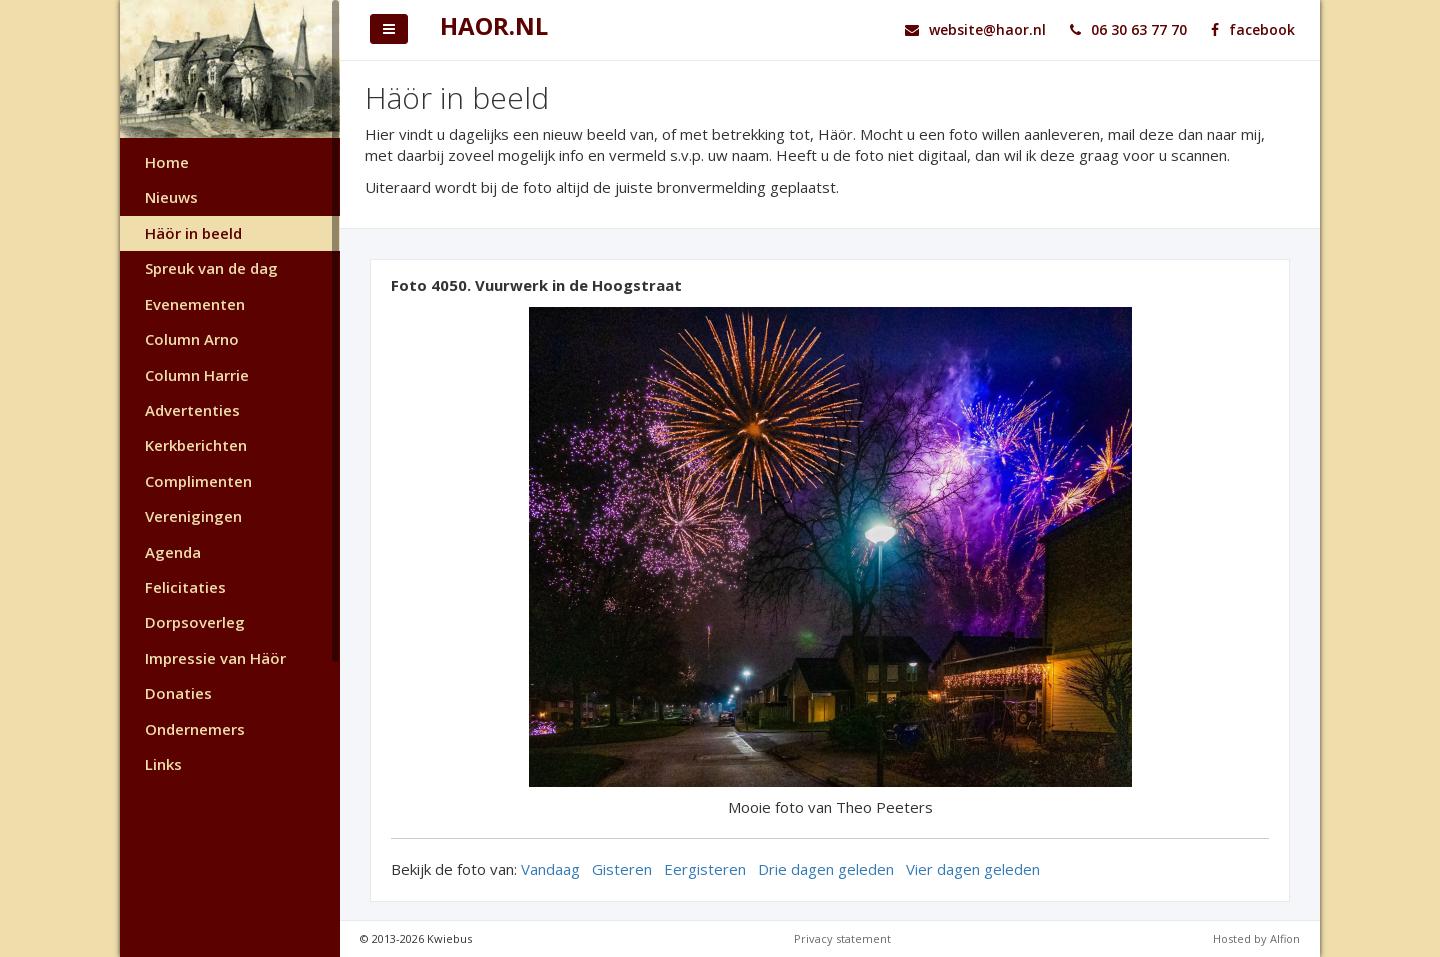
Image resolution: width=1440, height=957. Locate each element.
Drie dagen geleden (826, 869)
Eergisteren (705, 869)
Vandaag (550, 869)
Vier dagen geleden (973, 869)
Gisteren (622, 869)
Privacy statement (842, 938)
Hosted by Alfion (1256, 938)
